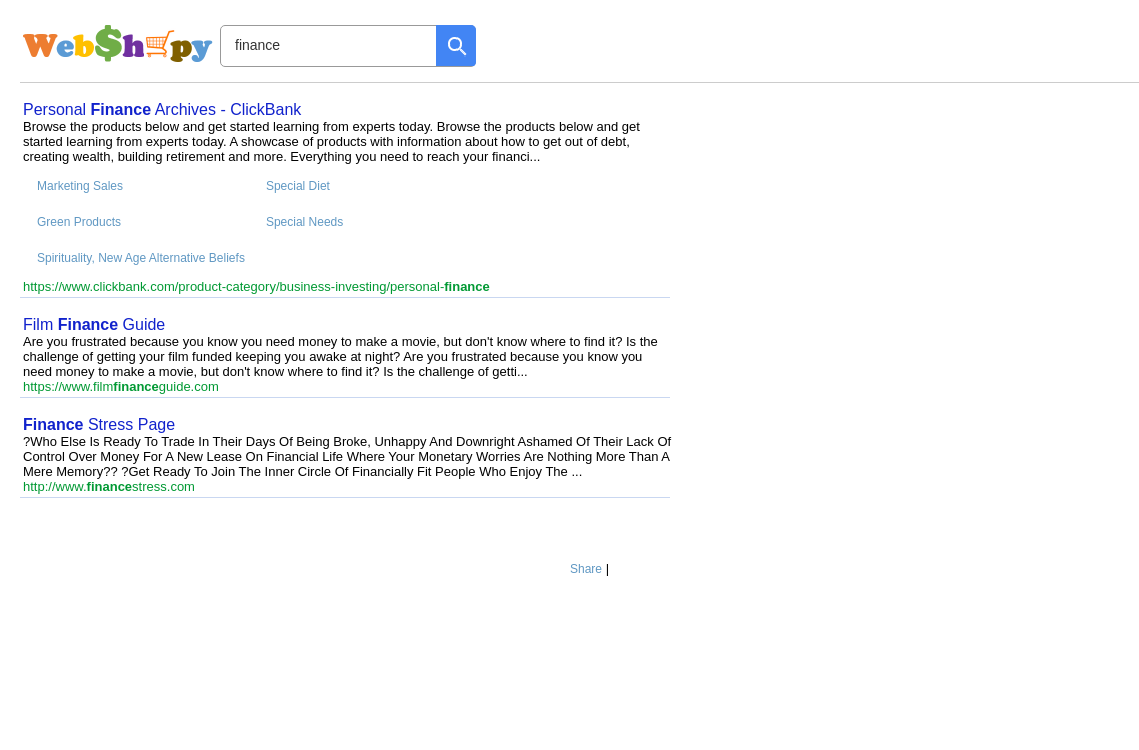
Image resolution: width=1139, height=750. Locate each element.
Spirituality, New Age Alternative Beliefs (141, 258)
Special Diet (298, 186)
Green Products (79, 222)
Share (586, 569)
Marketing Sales (80, 186)
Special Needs (304, 222)
